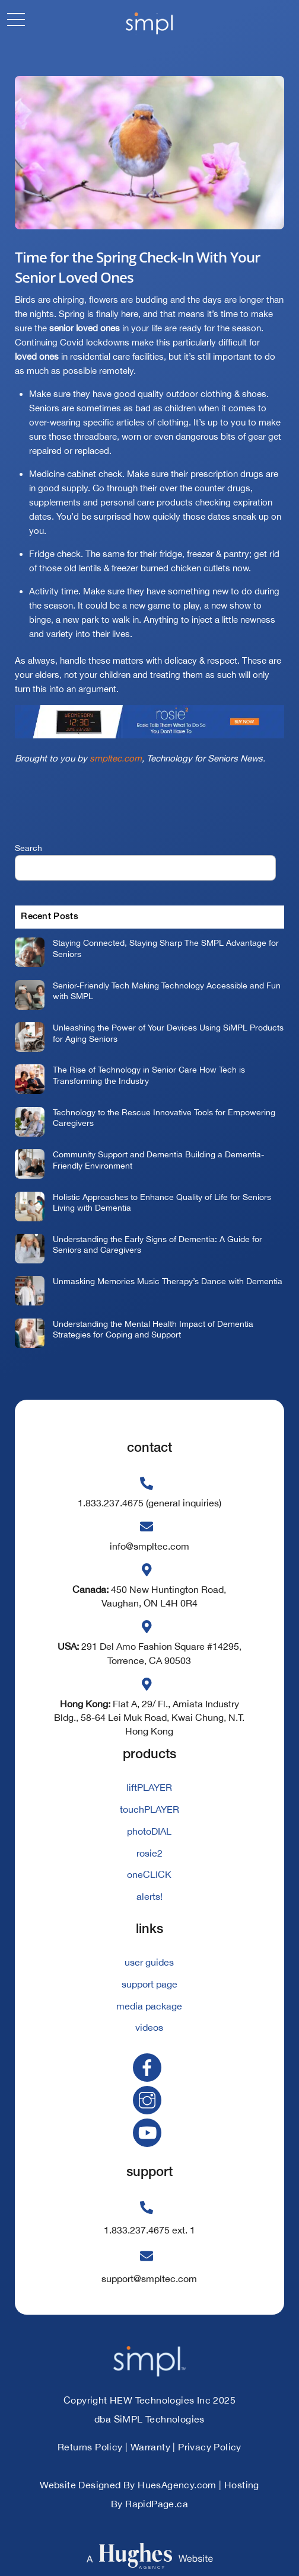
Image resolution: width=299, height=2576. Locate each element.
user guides (149, 1962)
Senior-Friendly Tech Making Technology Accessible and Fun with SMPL (167, 990)
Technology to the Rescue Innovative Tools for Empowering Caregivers (164, 1117)
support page (149, 1984)
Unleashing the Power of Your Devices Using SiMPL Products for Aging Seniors (168, 1033)
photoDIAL (149, 1831)
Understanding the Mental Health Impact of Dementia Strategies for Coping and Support (153, 1329)
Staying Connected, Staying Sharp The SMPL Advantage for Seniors (166, 948)
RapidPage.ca (156, 2503)
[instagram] (149, 2099)
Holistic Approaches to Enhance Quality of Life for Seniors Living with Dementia (162, 1202)
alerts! (149, 1896)
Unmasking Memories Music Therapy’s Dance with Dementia (167, 1281)
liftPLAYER (149, 1787)
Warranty (150, 2446)
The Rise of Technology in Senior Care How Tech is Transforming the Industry (149, 1075)
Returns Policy (90, 2446)
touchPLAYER (149, 1809)
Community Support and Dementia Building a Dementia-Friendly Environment (158, 1159)
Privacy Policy (209, 2446)
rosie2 (149, 1853)
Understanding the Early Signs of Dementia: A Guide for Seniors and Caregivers (157, 1244)
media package (149, 2006)
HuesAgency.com (177, 2484)
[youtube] (149, 2131)
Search (28, 848)
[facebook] (149, 2067)
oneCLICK (149, 1874)
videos (149, 2027)
